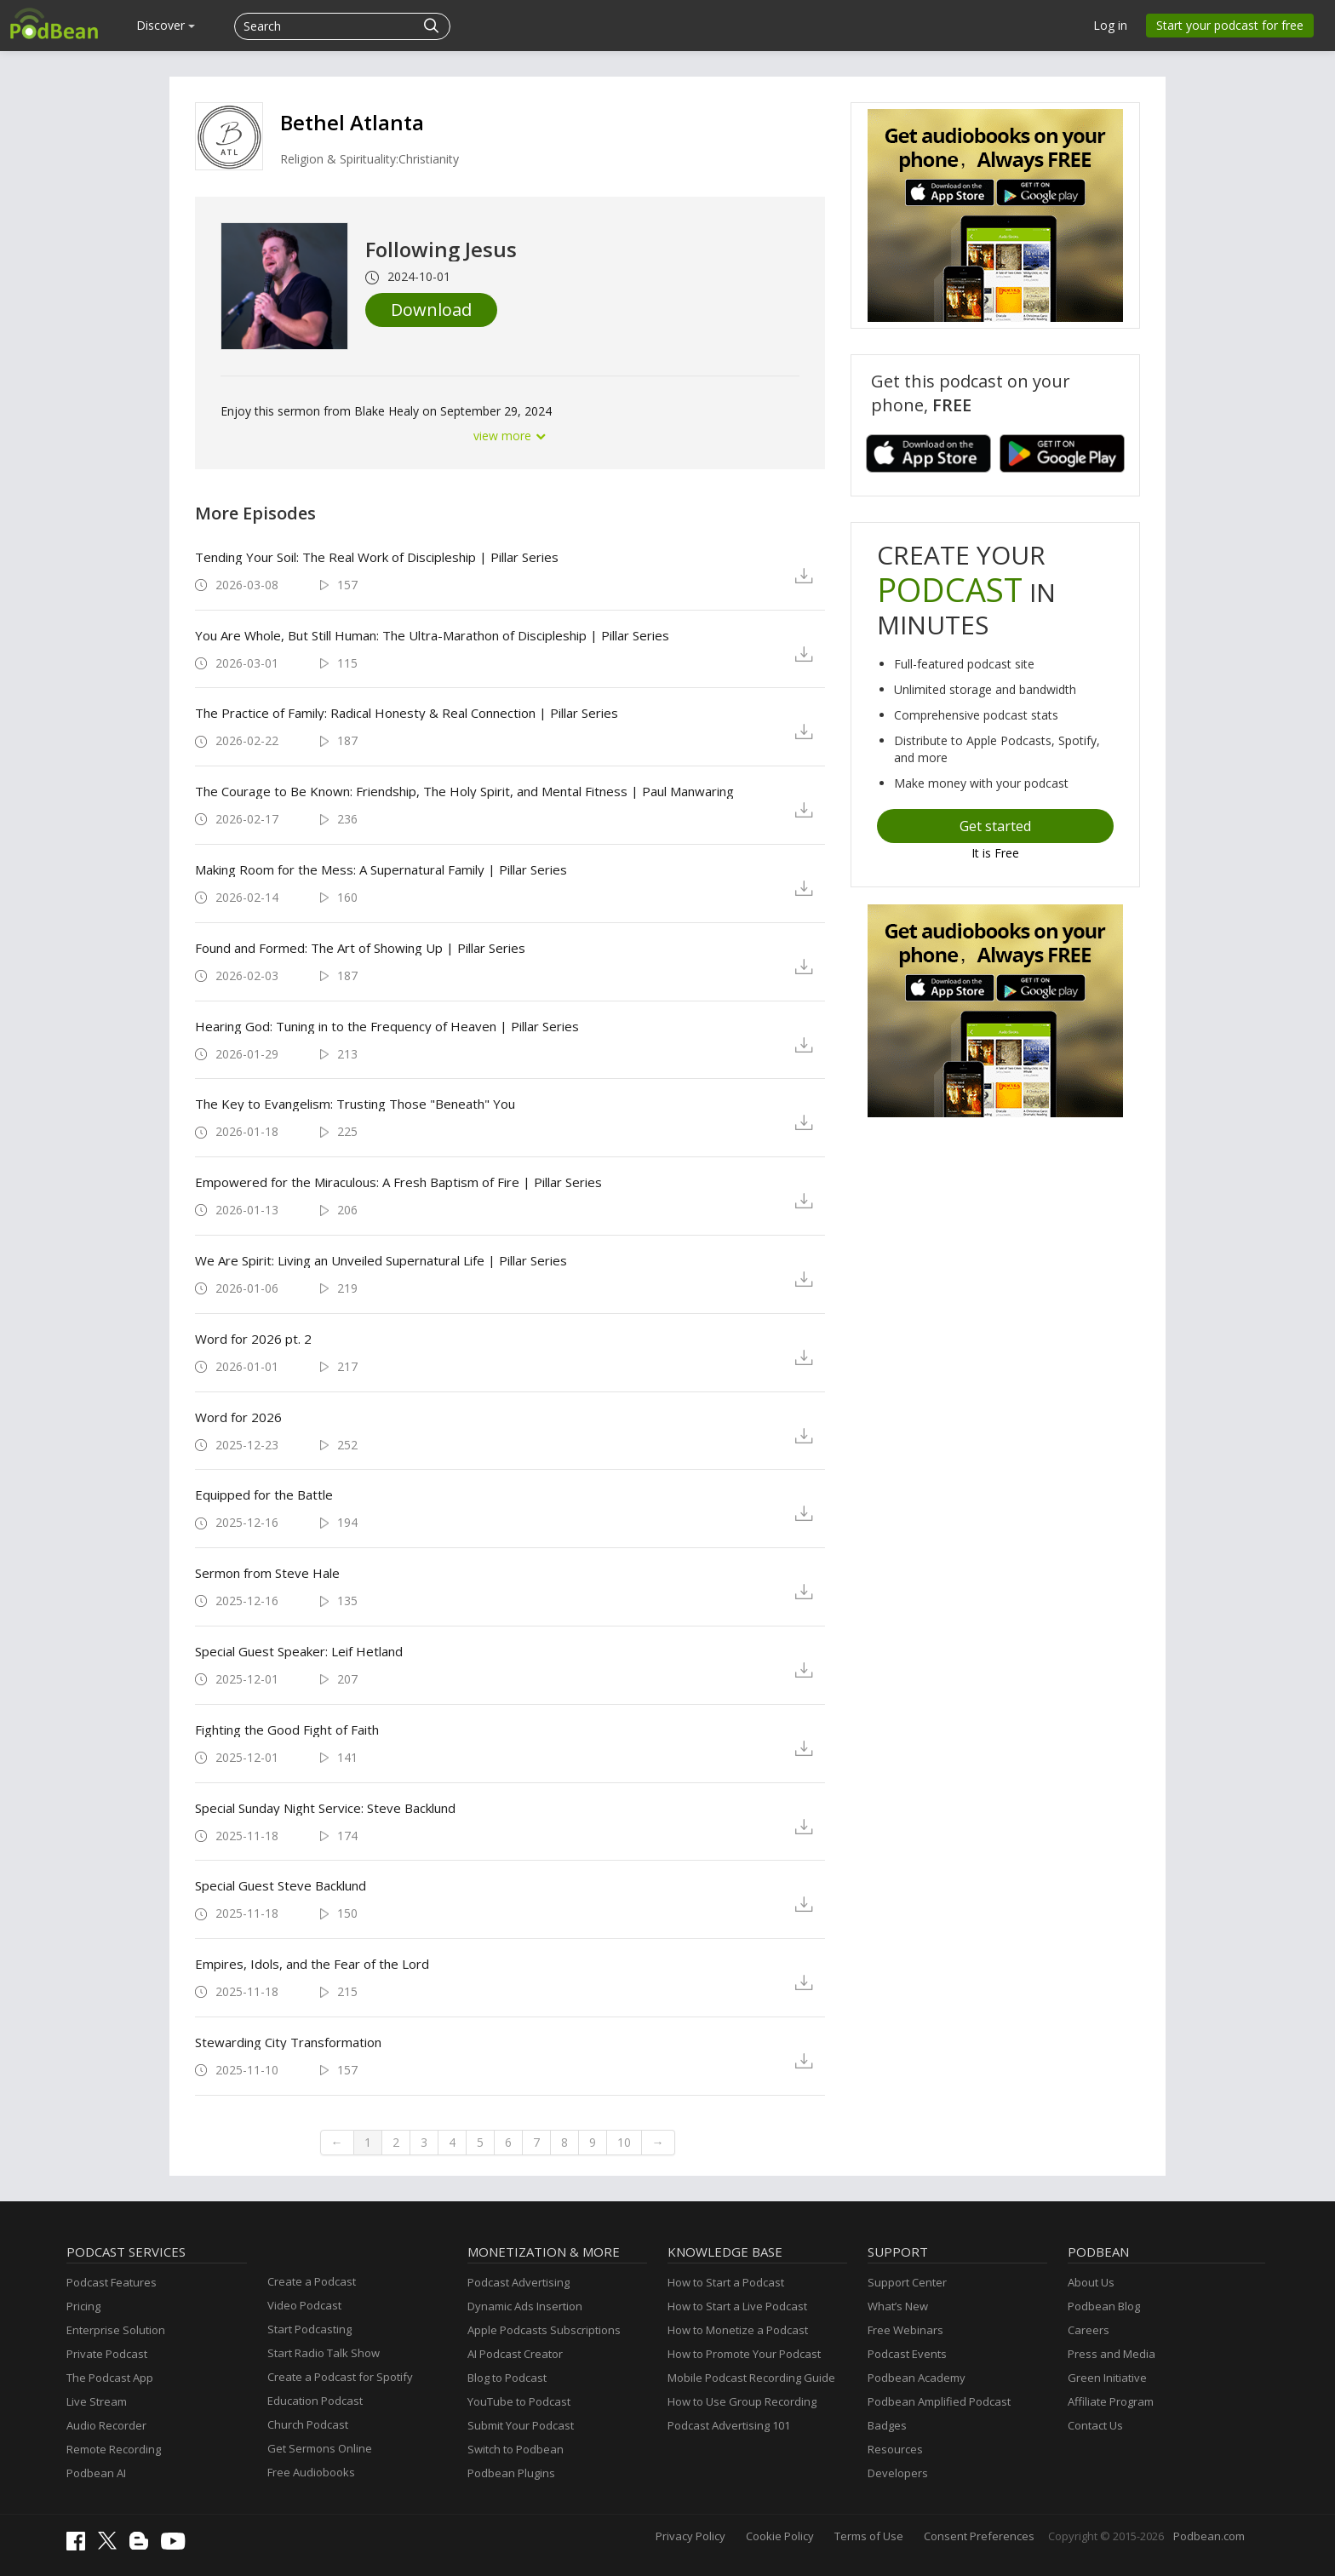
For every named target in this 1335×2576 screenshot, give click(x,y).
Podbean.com (1209, 2536)
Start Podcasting (309, 2329)
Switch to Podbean (515, 2449)
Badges (887, 2425)
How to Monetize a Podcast (738, 2330)
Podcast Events (907, 2353)
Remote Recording (113, 2449)
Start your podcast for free (1229, 25)
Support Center (907, 2282)
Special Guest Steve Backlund (280, 1885)
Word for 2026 (238, 1417)
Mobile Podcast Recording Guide (751, 2377)
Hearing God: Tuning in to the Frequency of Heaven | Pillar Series (387, 1026)
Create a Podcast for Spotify (340, 2376)
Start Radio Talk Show (323, 2353)
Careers (1088, 2330)
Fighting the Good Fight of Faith (287, 1729)
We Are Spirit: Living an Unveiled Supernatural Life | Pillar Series (381, 1260)
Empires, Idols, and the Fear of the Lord (312, 1963)
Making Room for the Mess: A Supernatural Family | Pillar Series (381, 869)
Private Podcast (106, 2353)
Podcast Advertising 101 (729, 2425)
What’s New (898, 2306)
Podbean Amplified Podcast (939, 2401)
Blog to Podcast (507, 2377)
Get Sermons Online (319, 2448)
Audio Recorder (106, 2425)
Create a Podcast (311, 2281)
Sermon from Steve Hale (267, 1573)
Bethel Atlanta (352, 122)
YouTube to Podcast (518, 2401)
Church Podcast (307, 2424)
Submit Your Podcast (520, 2425)
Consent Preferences (979, 2536)
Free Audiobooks (311, 2472)
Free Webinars (905, 2330)
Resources (895, 2449)
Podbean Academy (916, 2377)
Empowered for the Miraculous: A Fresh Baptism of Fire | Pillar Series (398, 1182)
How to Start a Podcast (726, 2282)
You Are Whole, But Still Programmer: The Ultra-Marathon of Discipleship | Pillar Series (432, 635)
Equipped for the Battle (264, 1494)
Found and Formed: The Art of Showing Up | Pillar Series (360, 947)
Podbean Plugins (511, 2473)
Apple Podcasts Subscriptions (544, 2330)
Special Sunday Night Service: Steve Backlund (325, 1808)
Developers (898, 2473)
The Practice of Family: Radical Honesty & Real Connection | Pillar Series (406, 712)
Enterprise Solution (115, 2330)
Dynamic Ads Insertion (524, 2306)
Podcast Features (111, 2282)
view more (510, 435)
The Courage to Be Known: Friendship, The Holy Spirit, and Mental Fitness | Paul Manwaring (464, 791)
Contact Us (1095, 2425)
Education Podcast (315, 2400)
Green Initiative (1107, 2377)
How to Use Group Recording (742, 2401)
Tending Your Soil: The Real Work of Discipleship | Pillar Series (377, 557)
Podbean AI (96, 2473)
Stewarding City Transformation (288, 2042)
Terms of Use (868, 2536)
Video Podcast (304, 2305)
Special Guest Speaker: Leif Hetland (299, 1651)
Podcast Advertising (518, 2282)
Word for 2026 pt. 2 (253, 1338)
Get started (995, 826)
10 (624, 2142)
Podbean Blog (1104, 2306)
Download (431, 309)
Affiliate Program (1111, 2401)
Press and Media (1111, 2353)
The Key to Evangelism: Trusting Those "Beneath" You (355, 1103)
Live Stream (96, 2401)
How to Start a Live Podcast (737, 2306)
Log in (1110, 25)
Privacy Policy (690, 2536)
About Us (1091, 2282)
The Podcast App (109, 2377)
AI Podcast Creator (515, 2353)
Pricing (83, 2306)
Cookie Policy (780, 2536)
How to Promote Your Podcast (744, 2353)
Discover (165, 25)
